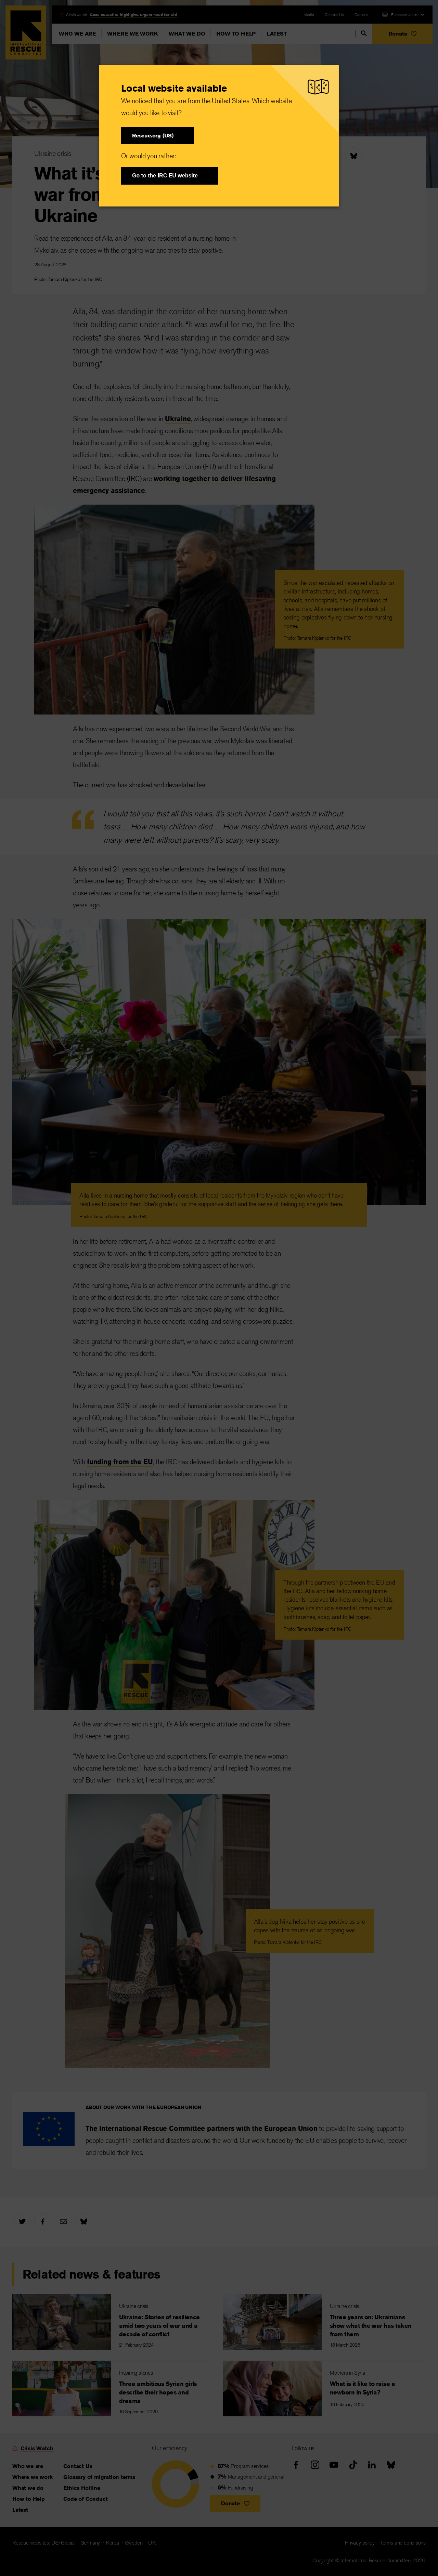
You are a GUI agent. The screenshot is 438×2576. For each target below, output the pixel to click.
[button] (157, 135)
